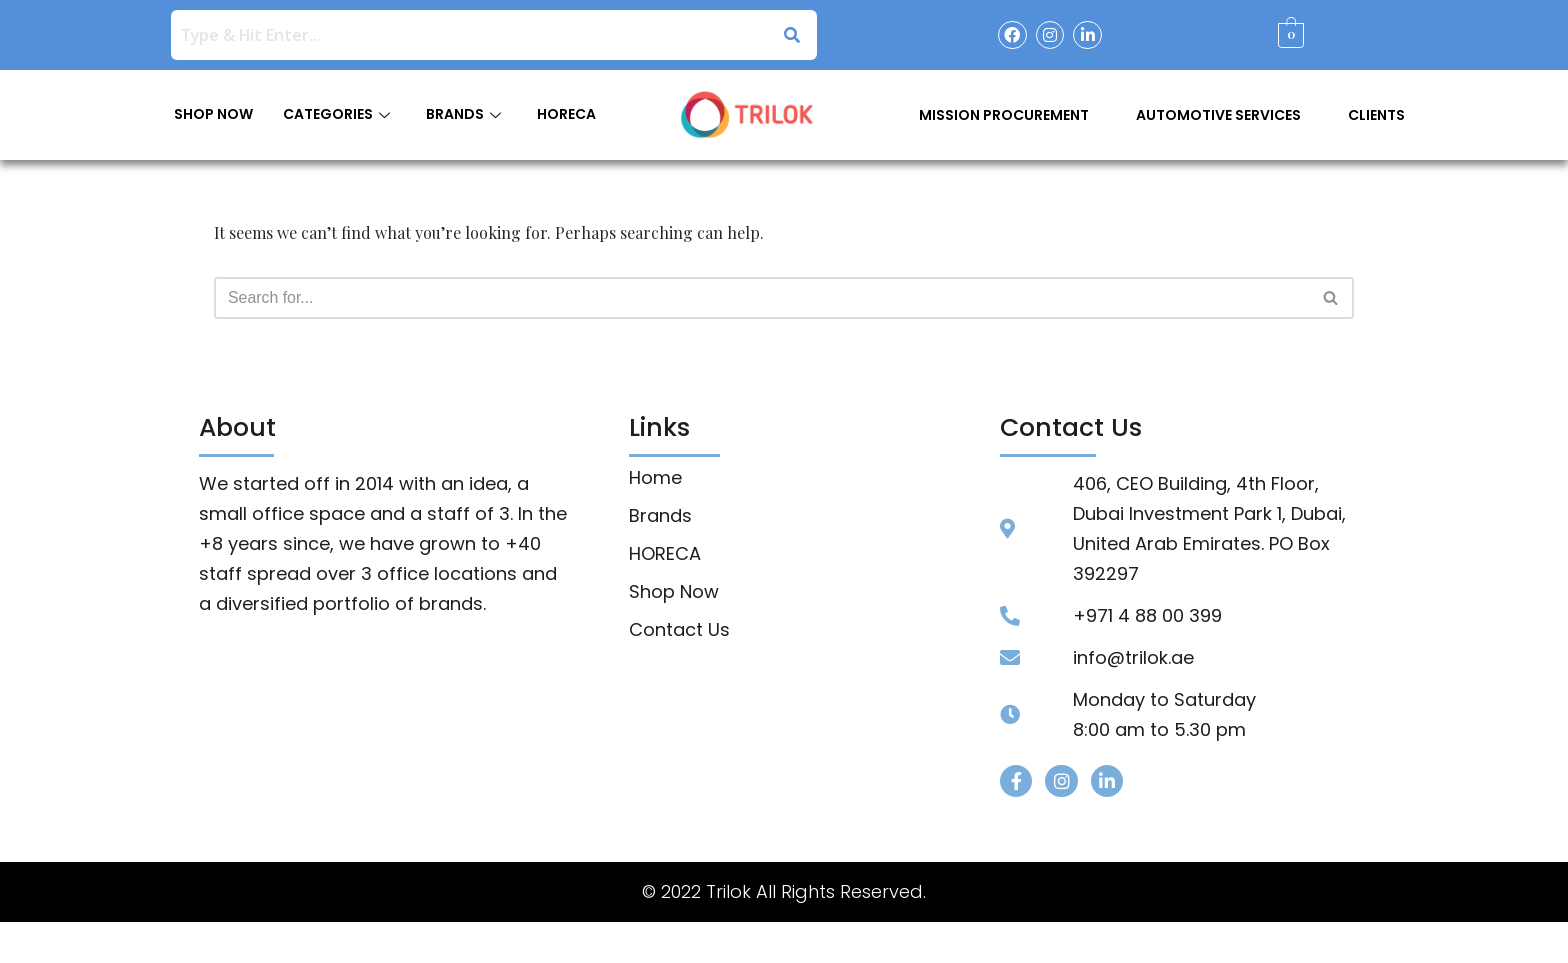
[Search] (761, 298)
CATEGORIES (336, 114)
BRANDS (463, 114)
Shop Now (674, 593)
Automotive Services (1218, 115)
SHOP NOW (213, 114)
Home (655, 479)
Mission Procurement (1004, 115)
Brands (660, 517)
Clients (1376, 115)
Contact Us (679, 631)
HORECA (566, 114)
